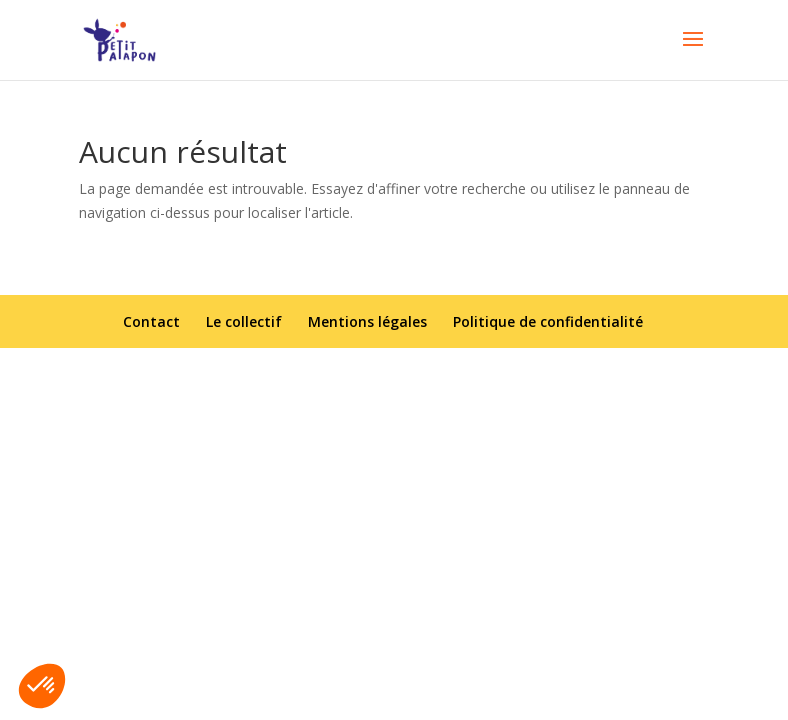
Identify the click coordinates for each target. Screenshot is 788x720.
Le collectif (244, 321)
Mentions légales (367, 321)
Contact (151, 321)
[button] (42, 686)
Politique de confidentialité (548, 321)
